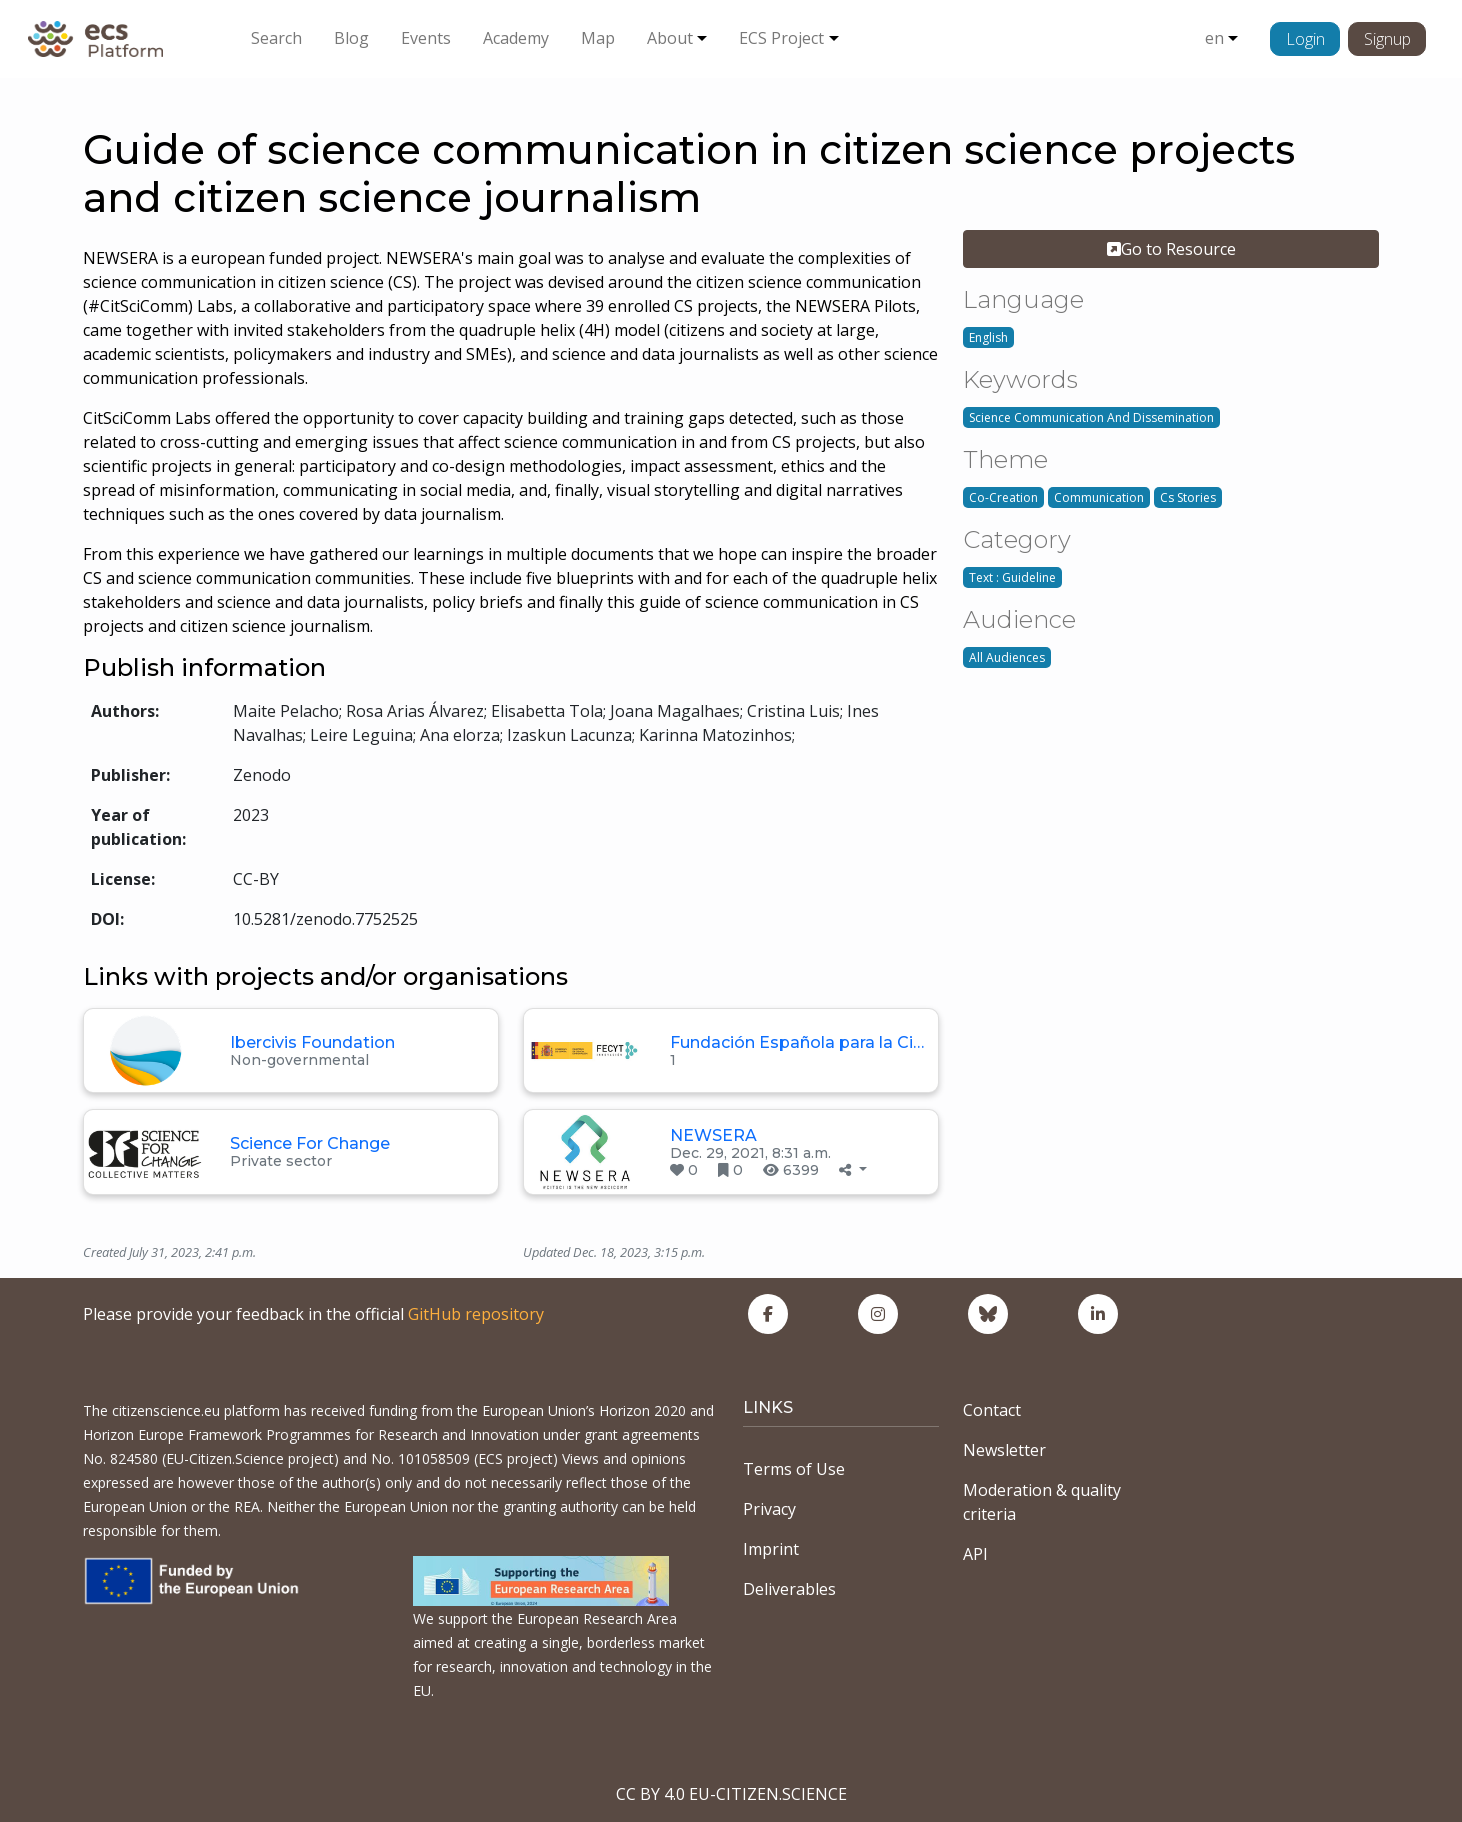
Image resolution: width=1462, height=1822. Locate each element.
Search (276, 38)
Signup (1387, 39)
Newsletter (1004, 1450)
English (988, 337)
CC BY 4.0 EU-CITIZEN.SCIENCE (731, 1794)
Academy (516, 38)
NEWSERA (713, 1135)
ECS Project (781, 38)
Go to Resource (1171, 249)
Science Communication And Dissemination (1091, 417)
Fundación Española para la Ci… (797, 1042)
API (975, 1554)
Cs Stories (1188, 497)
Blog (351, 38)
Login (1305, 39)
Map (598, 38)
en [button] (1214, 38)
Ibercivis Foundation (312, 1042)
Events (426, 38)
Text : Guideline (1012, 577)
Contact (992, 1410)
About (670, 38)
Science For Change (310, 1143)
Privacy (769, 1509)
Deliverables (789, 1589)
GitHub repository (476, 1314)
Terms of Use (794, 1469)
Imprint (771, 1549)
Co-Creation (1003, 497)
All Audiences (1007, 657)
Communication (1099, 497)
